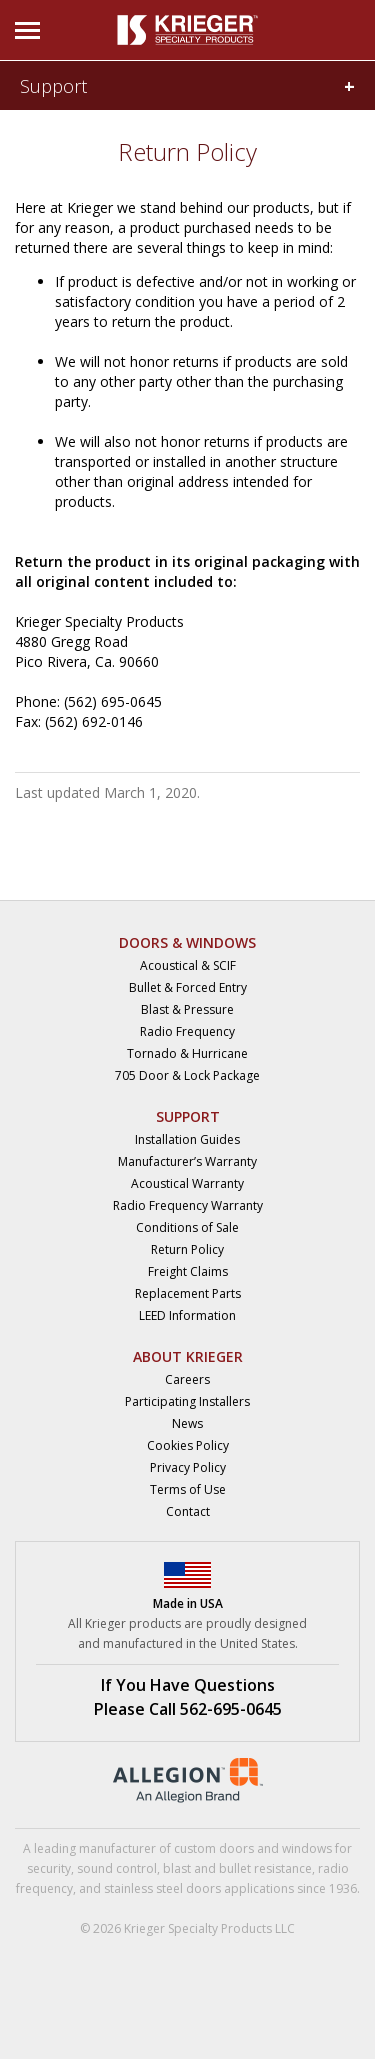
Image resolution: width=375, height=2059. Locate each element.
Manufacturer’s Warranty (187, 1161)
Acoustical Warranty (187, 1183)
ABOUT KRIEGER (188, 1356)
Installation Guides (187, 1139)
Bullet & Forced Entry (188, 987)
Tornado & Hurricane (187, 1053)
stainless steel (143, 1888)
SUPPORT (188, 1116)
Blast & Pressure (187, 1009)
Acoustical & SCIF (188, 965)
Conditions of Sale (187, 1227)
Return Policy (187, 1249)
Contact (188, 1511)
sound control (117, 1868)
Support (53, 86)
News (187, 1423)
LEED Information (187, 1315)
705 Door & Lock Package (187, 1075)
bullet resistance (265, 1868)
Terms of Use (188, 1489)
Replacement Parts (188, 1293)
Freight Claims (188, 1271)
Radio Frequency (187, 1031)
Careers (187, 1379)
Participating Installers (187, 1401)
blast (177, 1868)
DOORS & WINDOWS (187, 942)
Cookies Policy (188, 1445)
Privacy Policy (188, 1467)
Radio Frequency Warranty (188, 1205)
